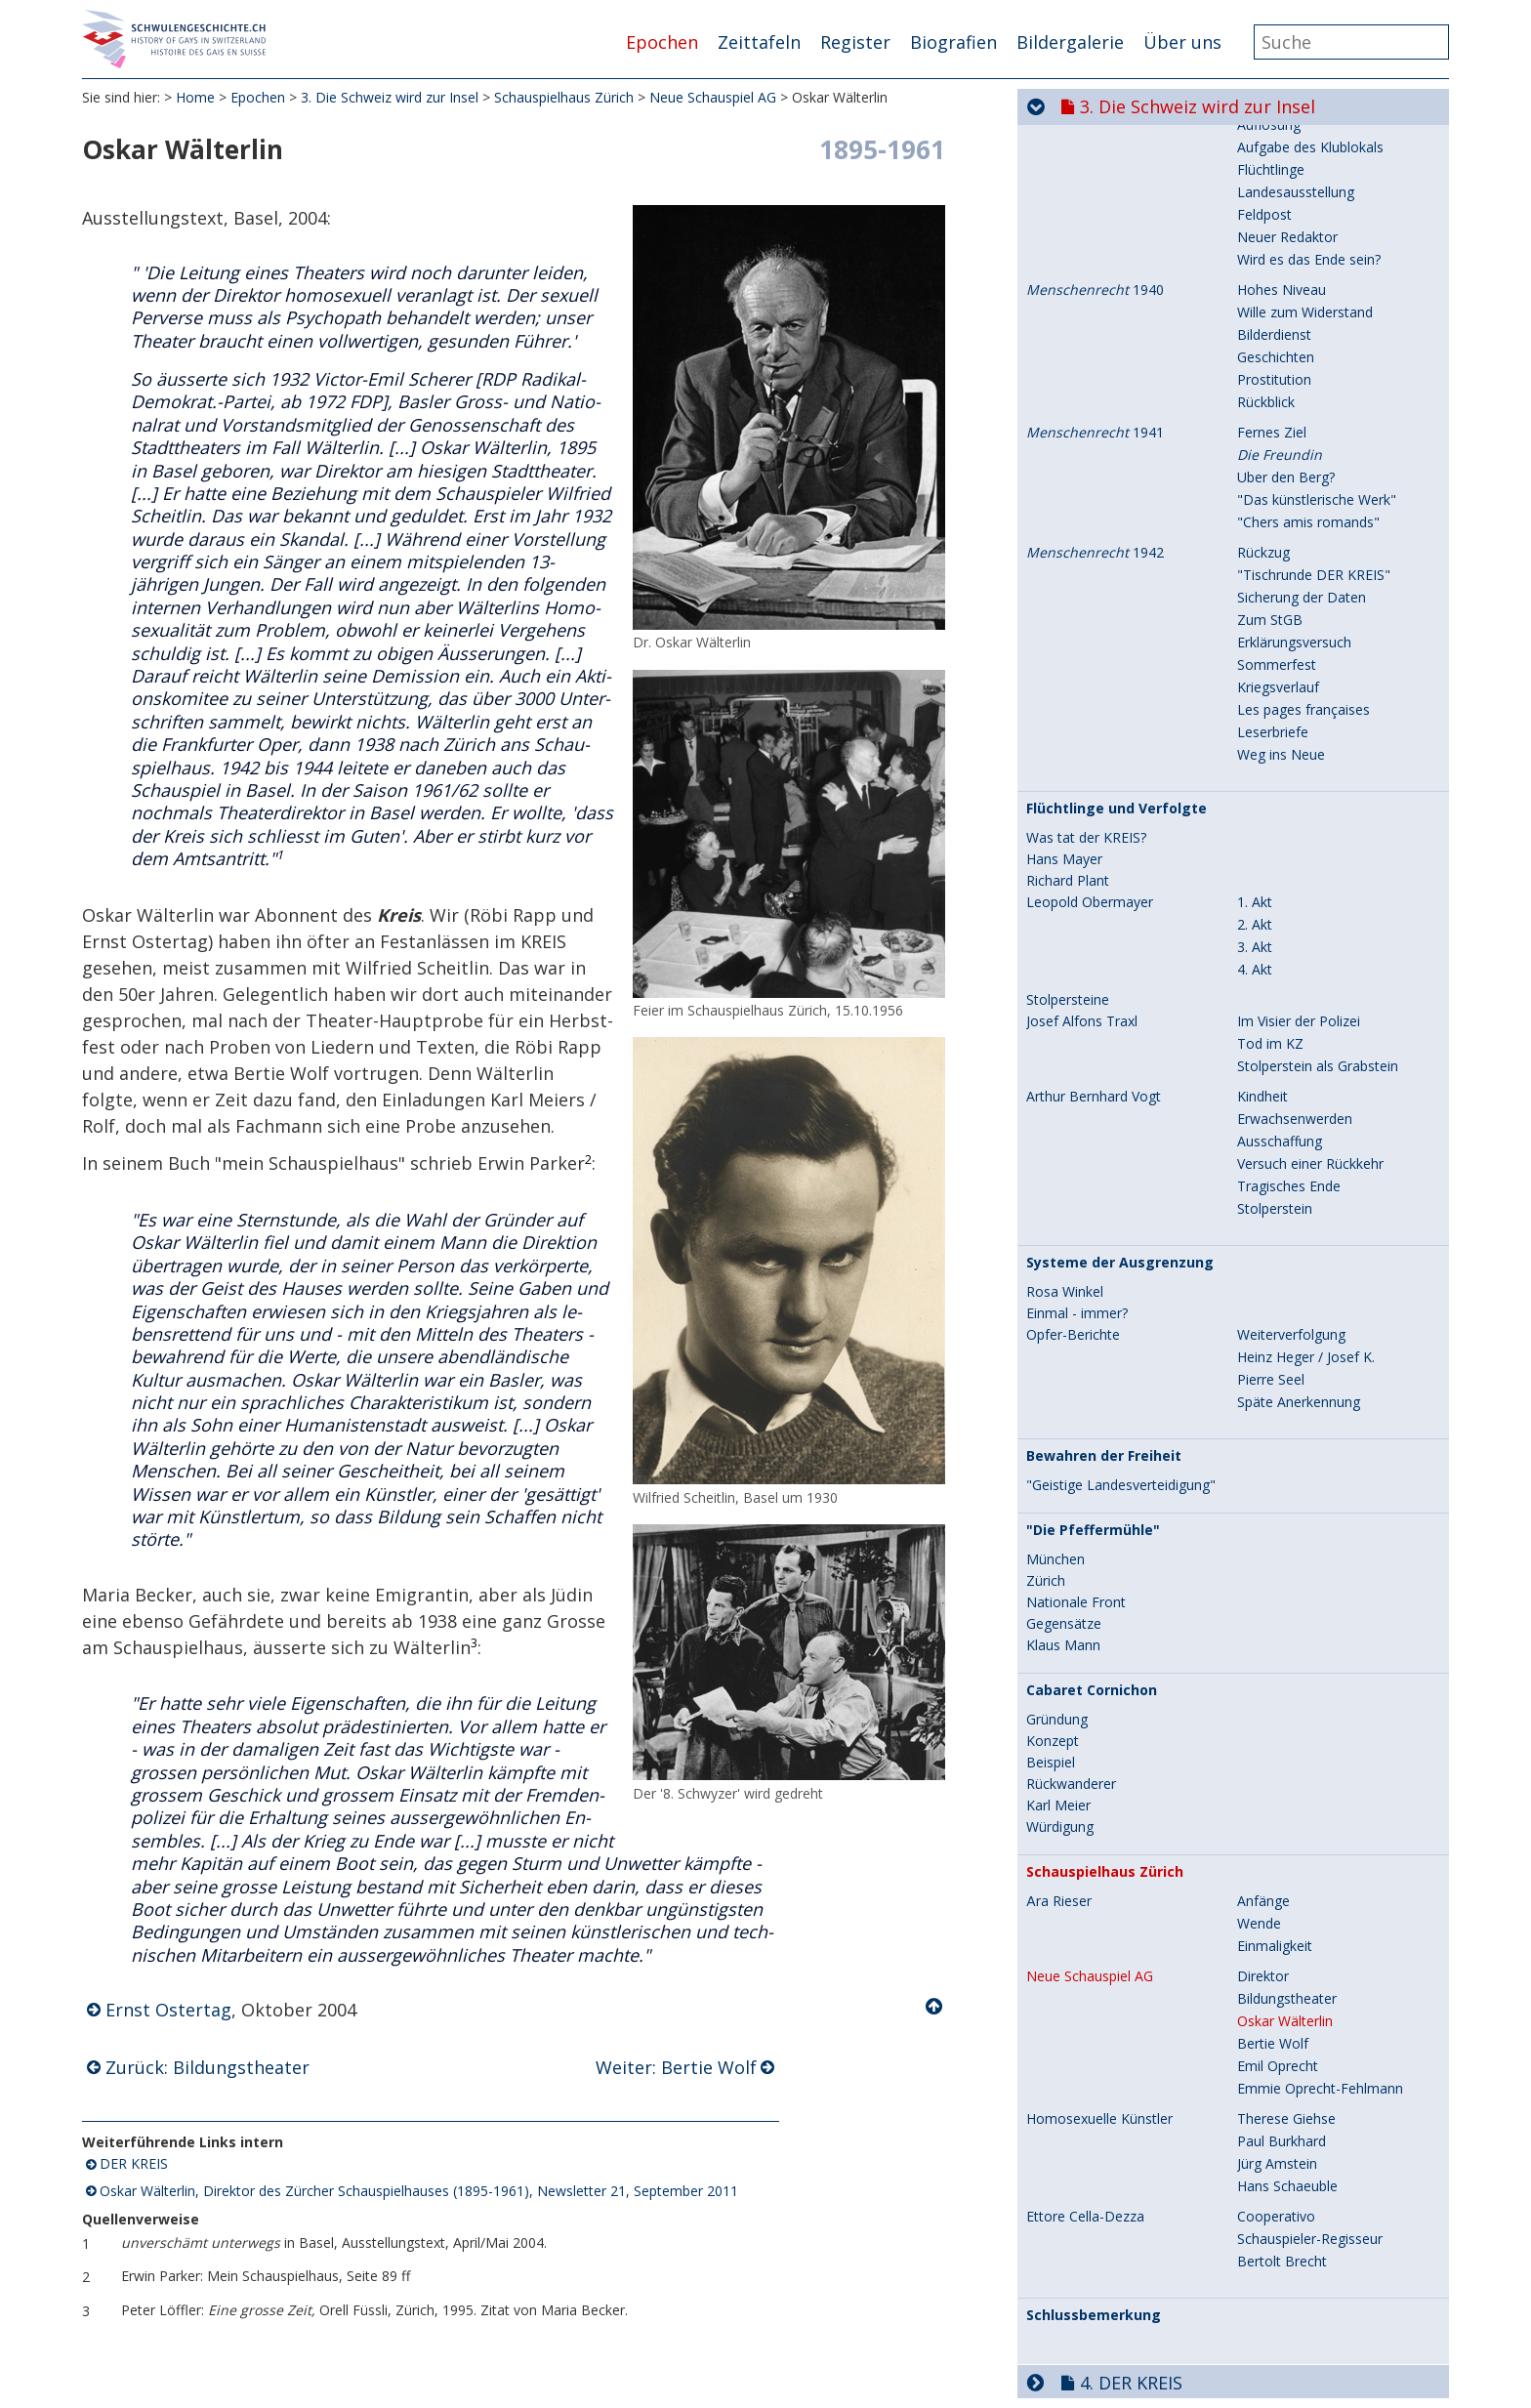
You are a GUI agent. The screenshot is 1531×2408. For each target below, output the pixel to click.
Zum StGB (1270, 418)
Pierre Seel (1270, 1178)
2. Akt (1254, 723)
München (1055, 1358)
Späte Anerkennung (1298, 1200)
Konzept (1052, 1540)
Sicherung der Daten (1301, 396)
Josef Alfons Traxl (1082, 820)
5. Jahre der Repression (1176, 2220)
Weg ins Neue (1281, 553)
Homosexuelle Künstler (1099, 1918)
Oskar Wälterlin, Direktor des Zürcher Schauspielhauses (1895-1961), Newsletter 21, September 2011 (419, 2190)
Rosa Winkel (1064, 1091)
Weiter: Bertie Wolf (676, 2067)
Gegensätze (1063, 1423)
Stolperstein (1274, 1007)
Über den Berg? (1286, 276)
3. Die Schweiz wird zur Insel (389, 97)
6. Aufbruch (1128, 2259)
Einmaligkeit (1274, 1744)
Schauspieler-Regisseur (1310, 2037)
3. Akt (1254, 745)
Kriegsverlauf (1278, 486)
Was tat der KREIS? (1086, 637)
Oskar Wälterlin (1285, 1819)
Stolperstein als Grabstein (1317, 864)
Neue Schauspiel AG (712, 97)
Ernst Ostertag (168, 2009)
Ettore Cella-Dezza (1085, 2015)
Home (195, 97)
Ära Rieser (1059, 1700)
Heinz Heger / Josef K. (1306, 1155)
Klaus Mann (1063, 1444)
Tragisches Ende (1289, 985)
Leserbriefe (1272, 530)
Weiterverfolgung (1291, 1133)
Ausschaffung (1279, 940)
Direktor (1263, 1774)
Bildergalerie (1070, 42)
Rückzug (1263, 351)
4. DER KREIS (1131, 2181)
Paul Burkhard (1281, 1940)
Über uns (1182, 42)
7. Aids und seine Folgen (1180, 2298)
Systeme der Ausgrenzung (1120, 1061)
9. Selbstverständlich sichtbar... (1211, 2376)
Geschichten (1275, 155)
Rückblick (1266, 200)
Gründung (1057, 1518)
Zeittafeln (759, 42)
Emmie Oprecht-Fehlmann (1320, 1887)
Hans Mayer (1064, 658)
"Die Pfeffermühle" (1093, 1329)
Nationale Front (1076, 1401)
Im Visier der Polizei (1298, 819)
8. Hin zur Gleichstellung (1182, 2337)
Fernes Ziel (1271, 231)
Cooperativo (1276, 2015)
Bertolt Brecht (1282, 2060)
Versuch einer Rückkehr (1310, 962)
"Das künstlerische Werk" (1316, 298)
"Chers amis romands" (1308, 320)
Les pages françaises (1303, 508)
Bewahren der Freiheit (1103, 1255)
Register (855, 42)
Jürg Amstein (1277, 1962)
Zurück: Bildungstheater (207, 2067)
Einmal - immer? (1077, 1112)
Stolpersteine (1067, 799)
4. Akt (1254, 768)
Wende (1259, 1722)
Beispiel (1050, 1561)
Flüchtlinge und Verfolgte (1116, 607)
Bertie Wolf (1272, 1842)
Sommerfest (1276, 463)
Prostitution (1274, 178)
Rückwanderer (1071, 1583)
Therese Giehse (1286, 1917)
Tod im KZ (1270, 842)
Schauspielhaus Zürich (564, 97)
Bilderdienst (1274, 133)
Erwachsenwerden (1294, 917)
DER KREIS (134, 2163)
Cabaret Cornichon (1091, 1489)
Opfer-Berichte (1073, 1134)
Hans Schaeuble (1287, 1984)
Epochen (662, 42)
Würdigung (1060, 1626)
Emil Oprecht (1277, 1864)
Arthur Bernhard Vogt (1093, 895)
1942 (1095, 351)
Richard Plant (1067, 679)
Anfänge (1263, 1699)
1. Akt (1254, 700)
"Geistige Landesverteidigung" (1121, 1284)
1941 (1095, 231)
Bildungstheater (1287, 1797)
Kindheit (1262, 895)
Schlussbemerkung (1093, 2114)
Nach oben (935, 2006)
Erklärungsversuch (1294, 441)
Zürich (1045, 1380)
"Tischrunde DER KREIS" (1313, 373)
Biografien (953, 42)
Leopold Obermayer (1089, 701)
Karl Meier (1058, 1604)
